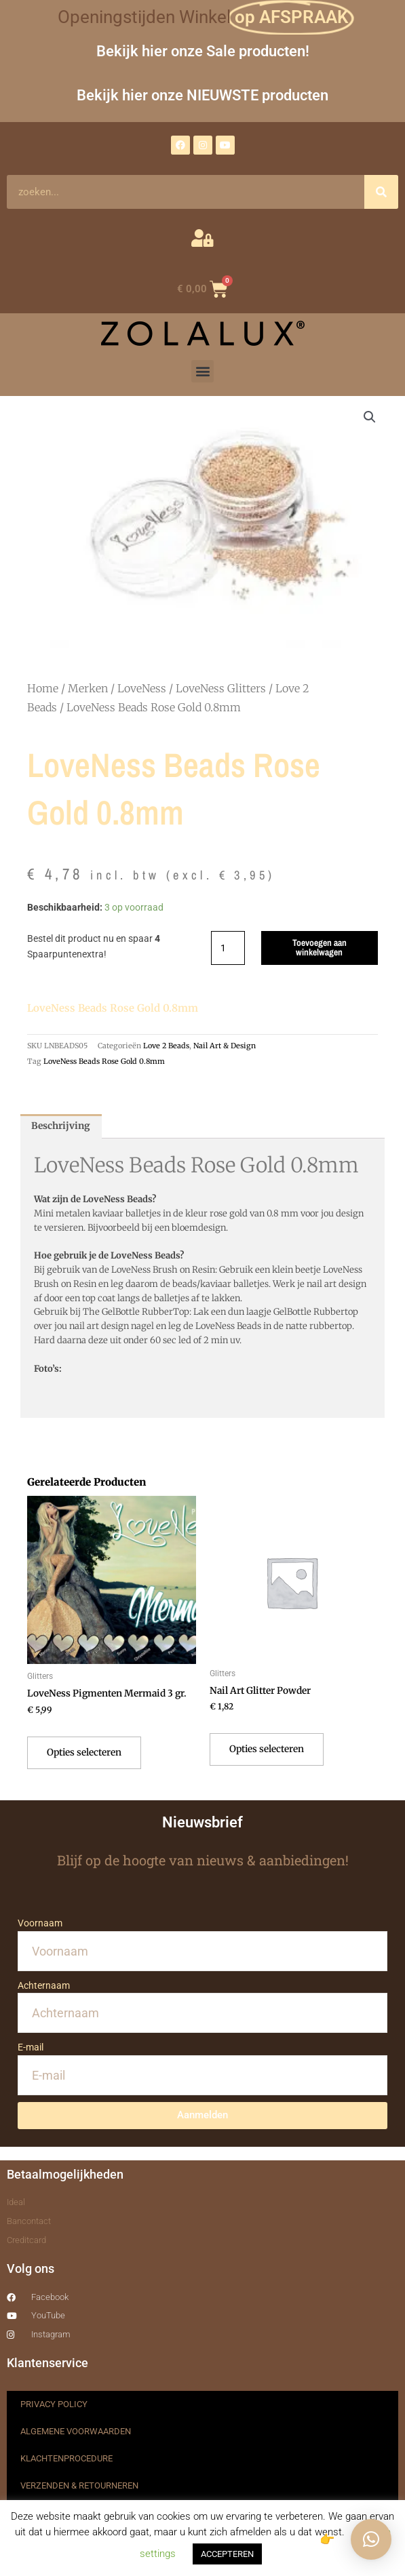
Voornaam (40, 1923)
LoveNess (141, 688)
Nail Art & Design (224, 1045)
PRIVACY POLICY (54, 2404)
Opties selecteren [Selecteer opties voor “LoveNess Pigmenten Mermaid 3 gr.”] (84, 1752)
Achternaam (44, 1985)
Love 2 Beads (166, 1045)
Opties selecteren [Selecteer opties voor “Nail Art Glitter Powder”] (266, 1749)
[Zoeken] (381, 192)
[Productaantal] (228, 947)
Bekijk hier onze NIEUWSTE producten (202, 95)
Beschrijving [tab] (60, 1126)
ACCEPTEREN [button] (227, 2554)
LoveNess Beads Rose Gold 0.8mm (104, 1061)
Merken (88, 688)
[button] (202, 371)
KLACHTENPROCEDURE (66, 2458)
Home (42, 688)
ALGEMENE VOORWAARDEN (75, 2431)
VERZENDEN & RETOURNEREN (79, 2485)
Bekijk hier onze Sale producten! (202, 51)
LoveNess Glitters (221, 688)
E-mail (30, 2047)
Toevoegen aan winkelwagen (319, 947)
